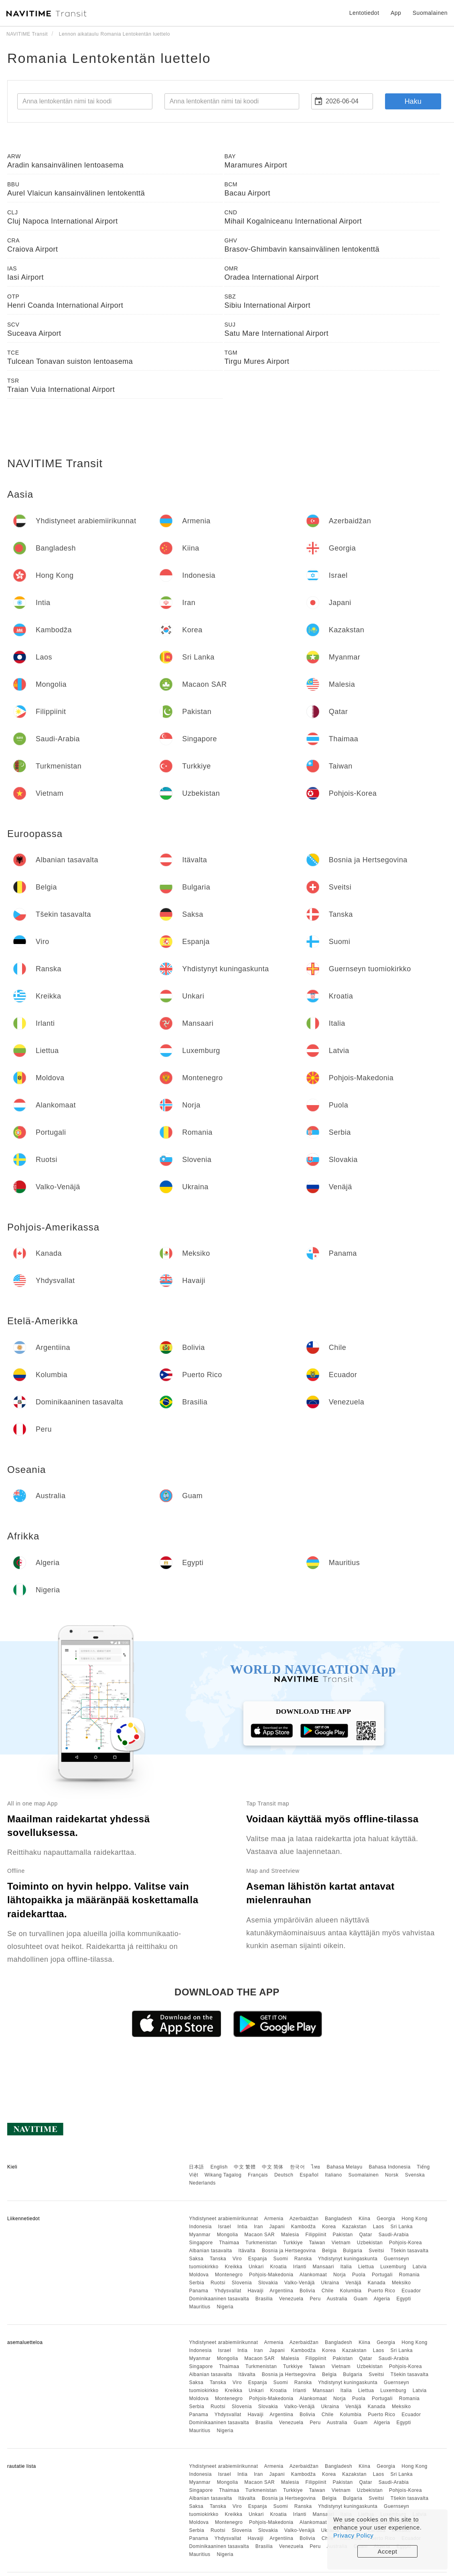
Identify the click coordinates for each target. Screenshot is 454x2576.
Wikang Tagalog (223, 2175)
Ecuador (411, 2291)
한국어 (297, 2167)
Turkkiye (293, 2242)
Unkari (256, 2266)
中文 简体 (273, 2167)
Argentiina (281, 2291)
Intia (242, 2226)
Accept (387, 2551)
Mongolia (227, 2234)
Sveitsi (376, 2250)
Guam (361, 2299)
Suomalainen (364, 2175)
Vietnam (341, 2242)
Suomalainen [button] (430, 13)
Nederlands (202, 2183)
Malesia (290, 2234)
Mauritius (199, 2307)
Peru (315, 2299)
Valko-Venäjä (299, 2283)
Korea (329, 2226)
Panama (198, 2291)
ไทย (315, 2167)
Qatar (365, 2234)
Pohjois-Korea (405, 2242)
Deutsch (284, 2175)
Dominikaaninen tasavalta (219, 2299)
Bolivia (307, 2291)
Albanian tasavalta (210, 2250)
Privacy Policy (353, 2535)
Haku (413, 101)
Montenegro (229, 2274)
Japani (277, 2226)
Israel (224, 2226)
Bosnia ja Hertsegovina (289, 2250)
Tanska (218, 2258)
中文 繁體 (244, 2167)
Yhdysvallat (228, 2291)
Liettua (366, 2266)
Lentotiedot (364, 13)
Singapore (201, 2242)
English (219, 2167)
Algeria (382, 2299)
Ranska (303, 2258)
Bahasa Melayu (345, 2167)
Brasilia (264, 2299)
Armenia (273, 2218)
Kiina (364, 2218)
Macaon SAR (259, 2234)
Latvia (420, 2266)
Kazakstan (354, 2226)
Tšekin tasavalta (410, 2250)
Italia (346, 2266)
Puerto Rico (381, 2291)
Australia (337, 2299)
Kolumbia (350, 2291)
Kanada (376, 2283)
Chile (328, 2291)
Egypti (403, 2299)
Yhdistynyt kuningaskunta (347, 2258)
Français (258, 2175)
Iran (258, 2226)
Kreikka (234, 2266)
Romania (409, 2274)
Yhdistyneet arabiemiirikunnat (223, 2218)
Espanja (257, 2258)
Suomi (280, 2258)
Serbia (196, 2283)
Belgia (329, 2250)
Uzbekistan (370, 2242)
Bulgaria (352, 2250)
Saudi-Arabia (394, 2234)
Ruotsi (218, 2283)
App (396, 13)
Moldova (199, 2274)
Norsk (392, 2175)
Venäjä (353, 2283)
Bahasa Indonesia (390, 2167)
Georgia (386, 2218)
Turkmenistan (261, 2242)
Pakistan (343, 2234)
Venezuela (291, 2299)
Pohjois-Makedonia (271, 2274)
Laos (378, 2226)
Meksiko (401, 2283)
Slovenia (242, 2283)
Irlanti (299, 2266)
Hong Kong (414, 2218)
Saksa (196, 2258)
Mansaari (323, 2266)
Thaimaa (229, 2242)
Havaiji (255, 2291)
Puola (358, 2274)
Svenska (415, 2175)
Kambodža (303, 2226)
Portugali (382, 2274)
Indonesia (200, 2226)
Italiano (333, 2175)
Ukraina (330, 2283)
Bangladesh (338, 2218)
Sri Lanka (402, 2226)
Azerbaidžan (304, 2218)
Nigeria (225, 2307)
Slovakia (268, 2283)
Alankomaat (313, 2274)
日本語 (196, 2167)
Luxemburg (393, 2266)
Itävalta (246, 2250)
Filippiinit (316, 2234)
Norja (339, 2274)
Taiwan (317, 2242)
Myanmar (200, 2234)
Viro (237, 2258)
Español (309, 2175)
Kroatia (278, 2266)
